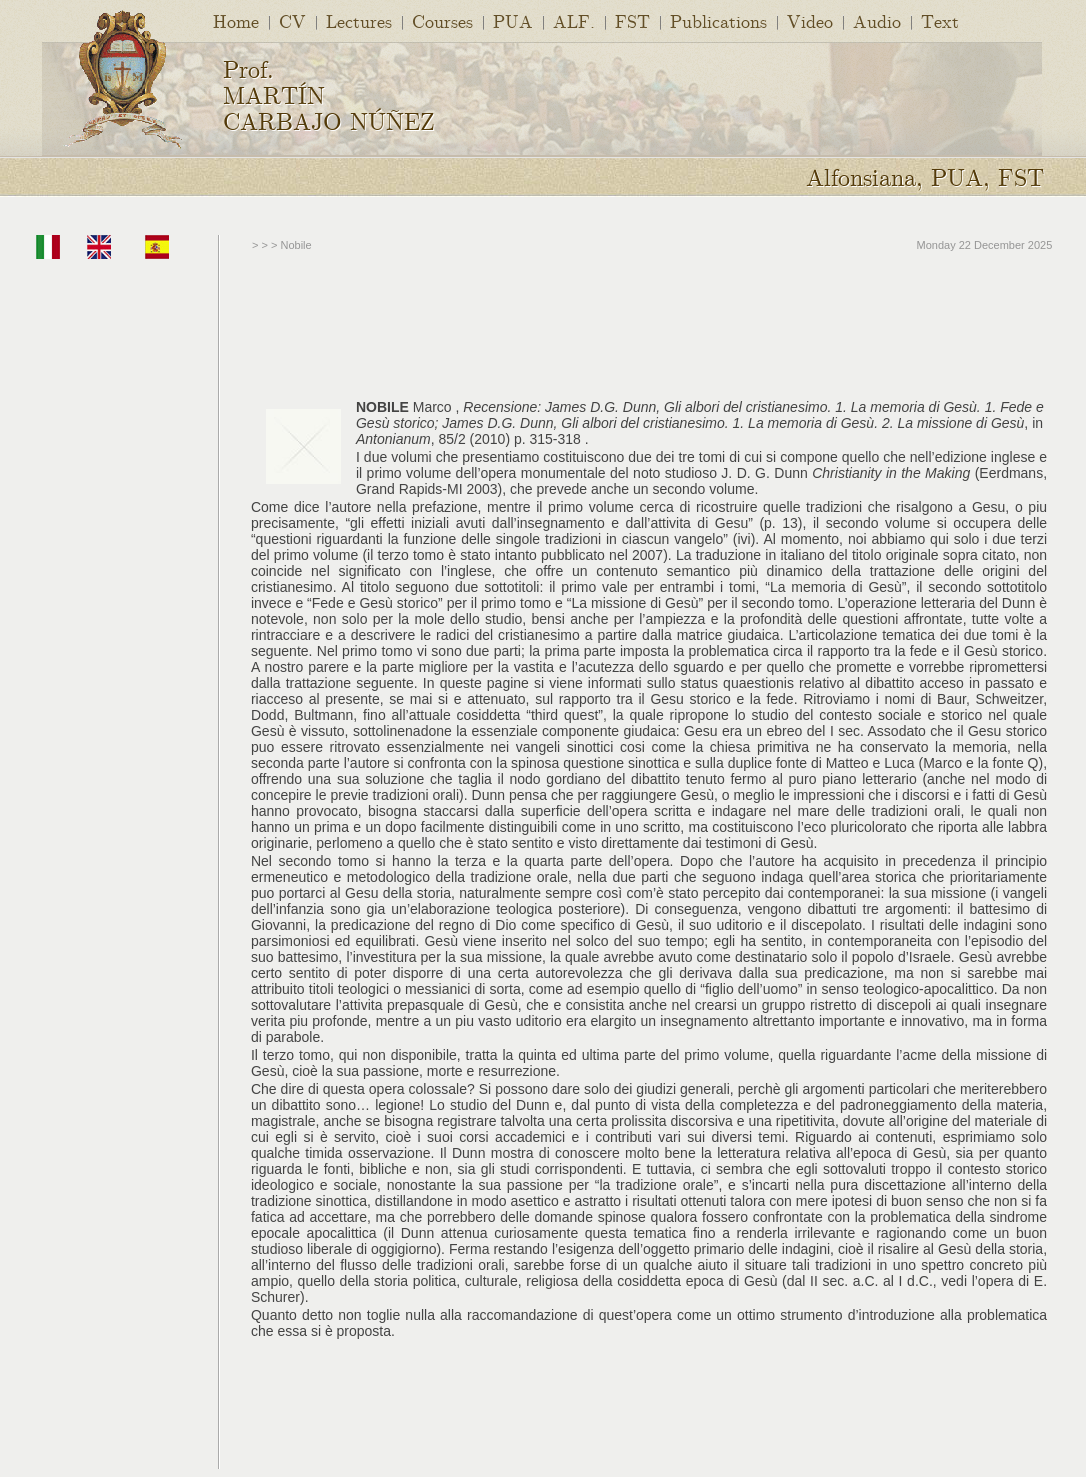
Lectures (359, 20)
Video (810, 20)
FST (632, 20)
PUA (513, 20)
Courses (442, 20)
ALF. (574, 20)
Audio (877, 20)
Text (940, 20)
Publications (718, 20)
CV (292, 20)
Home (236, 20)
